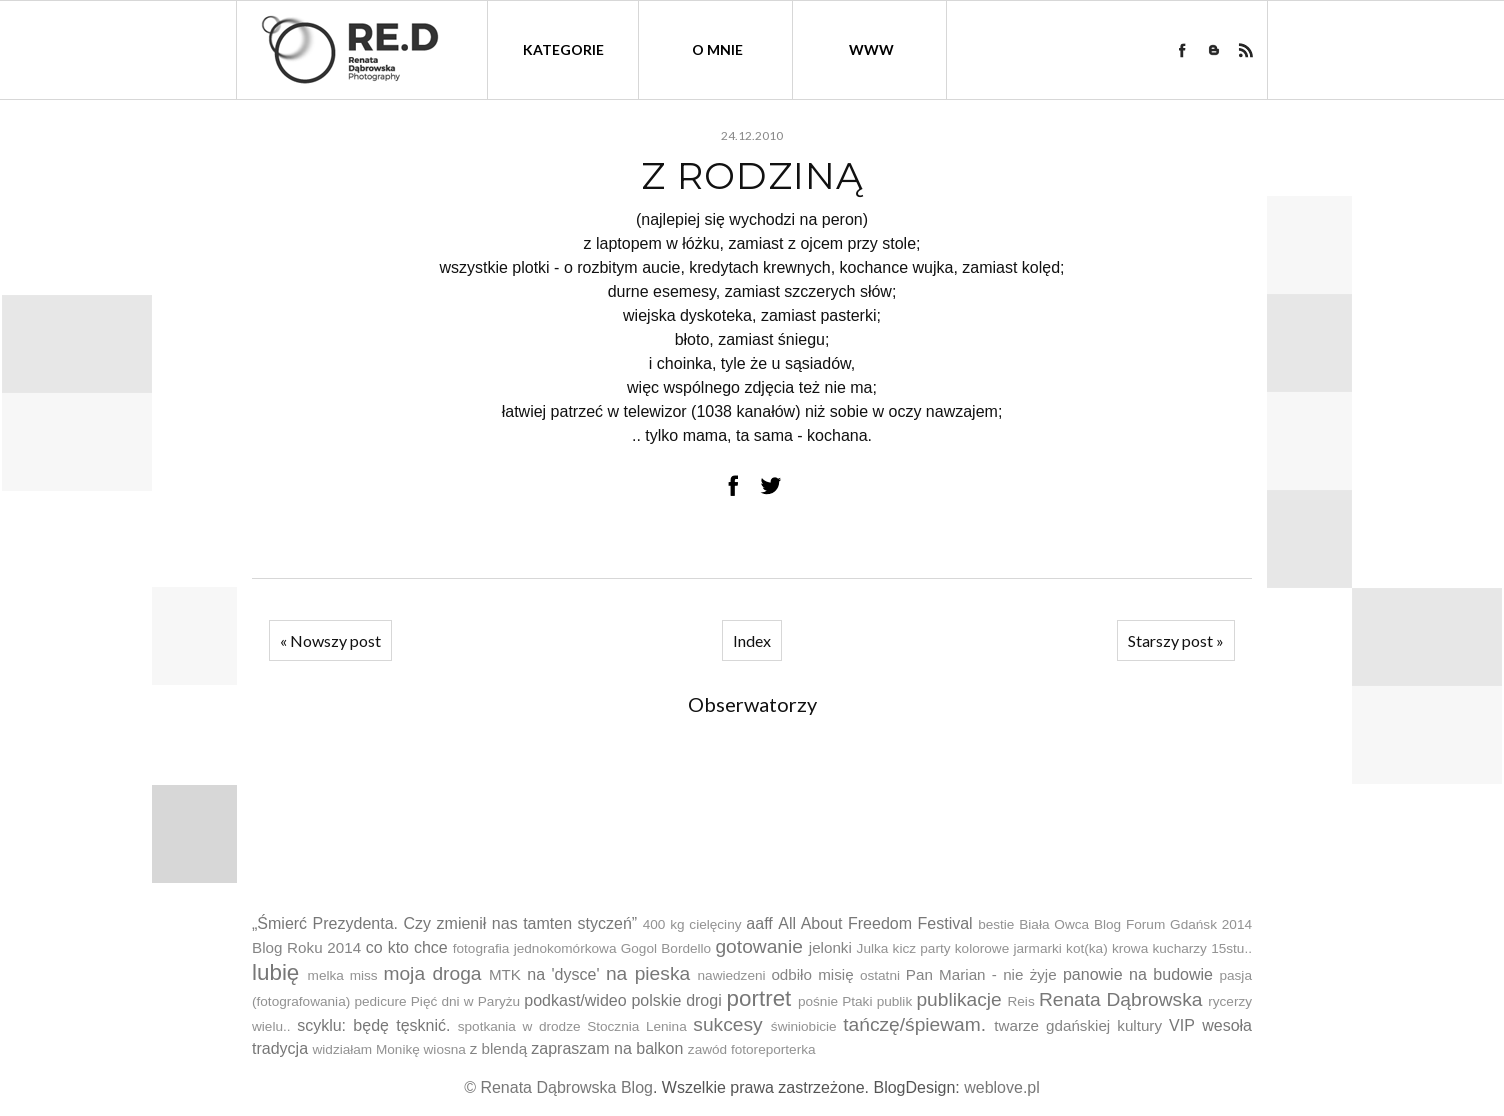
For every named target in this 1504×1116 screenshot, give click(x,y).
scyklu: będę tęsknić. (373, 1025)
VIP (1182, 1025)
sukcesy (727, 1024)
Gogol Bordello (666, 948)
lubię (275, 972)
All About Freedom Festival (875, 923)
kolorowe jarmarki (1008, 948)
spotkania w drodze (519, 1026)
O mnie (717, 49)
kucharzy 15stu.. (1201, 948)
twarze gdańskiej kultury (1078, 1025)
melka (326, 975)
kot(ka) (1087, 948)
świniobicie (804, 1026)
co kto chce (407, 947)
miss (364, 975)
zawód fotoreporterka (752, 1049)
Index (752, 640)
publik (895, 1001)
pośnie (818, 1001)
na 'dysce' (563, 974)
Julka (873, 948)
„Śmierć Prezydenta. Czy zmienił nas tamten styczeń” (444, 923)
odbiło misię (812, 974)
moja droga (432, 973)
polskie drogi (676, 1000)
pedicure (380, 1001)
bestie (996, 924)
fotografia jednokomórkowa (535, 948)
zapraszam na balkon (607, 1048)
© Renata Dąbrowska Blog (558, 1087)
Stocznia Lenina (637, 1026)
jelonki (830, 947)
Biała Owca (1054, 924)
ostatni (880, 975)
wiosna (445, 1049)
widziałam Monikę (365, 1049)
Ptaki (857, 1001)
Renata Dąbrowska (1121, 999)
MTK (505, 974)
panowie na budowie (1138, 974)
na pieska (648, 973)
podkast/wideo (575, 1000)
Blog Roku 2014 (306, 947)
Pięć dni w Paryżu (465, 1001)
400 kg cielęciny (692, 924)
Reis (1020, 1001)
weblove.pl (1002, 1087)
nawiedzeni (732, 975)
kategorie (563, 49)
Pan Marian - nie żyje (981, 974)
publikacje (958, 999)
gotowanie (758, 946)
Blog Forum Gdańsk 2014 (1173, 924)
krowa (1130, 948)
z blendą (498, 1048)
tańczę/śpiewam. (914, 1024)
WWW (871, 49)
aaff (759, 923)
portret (759, 998)
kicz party (922, 948)
